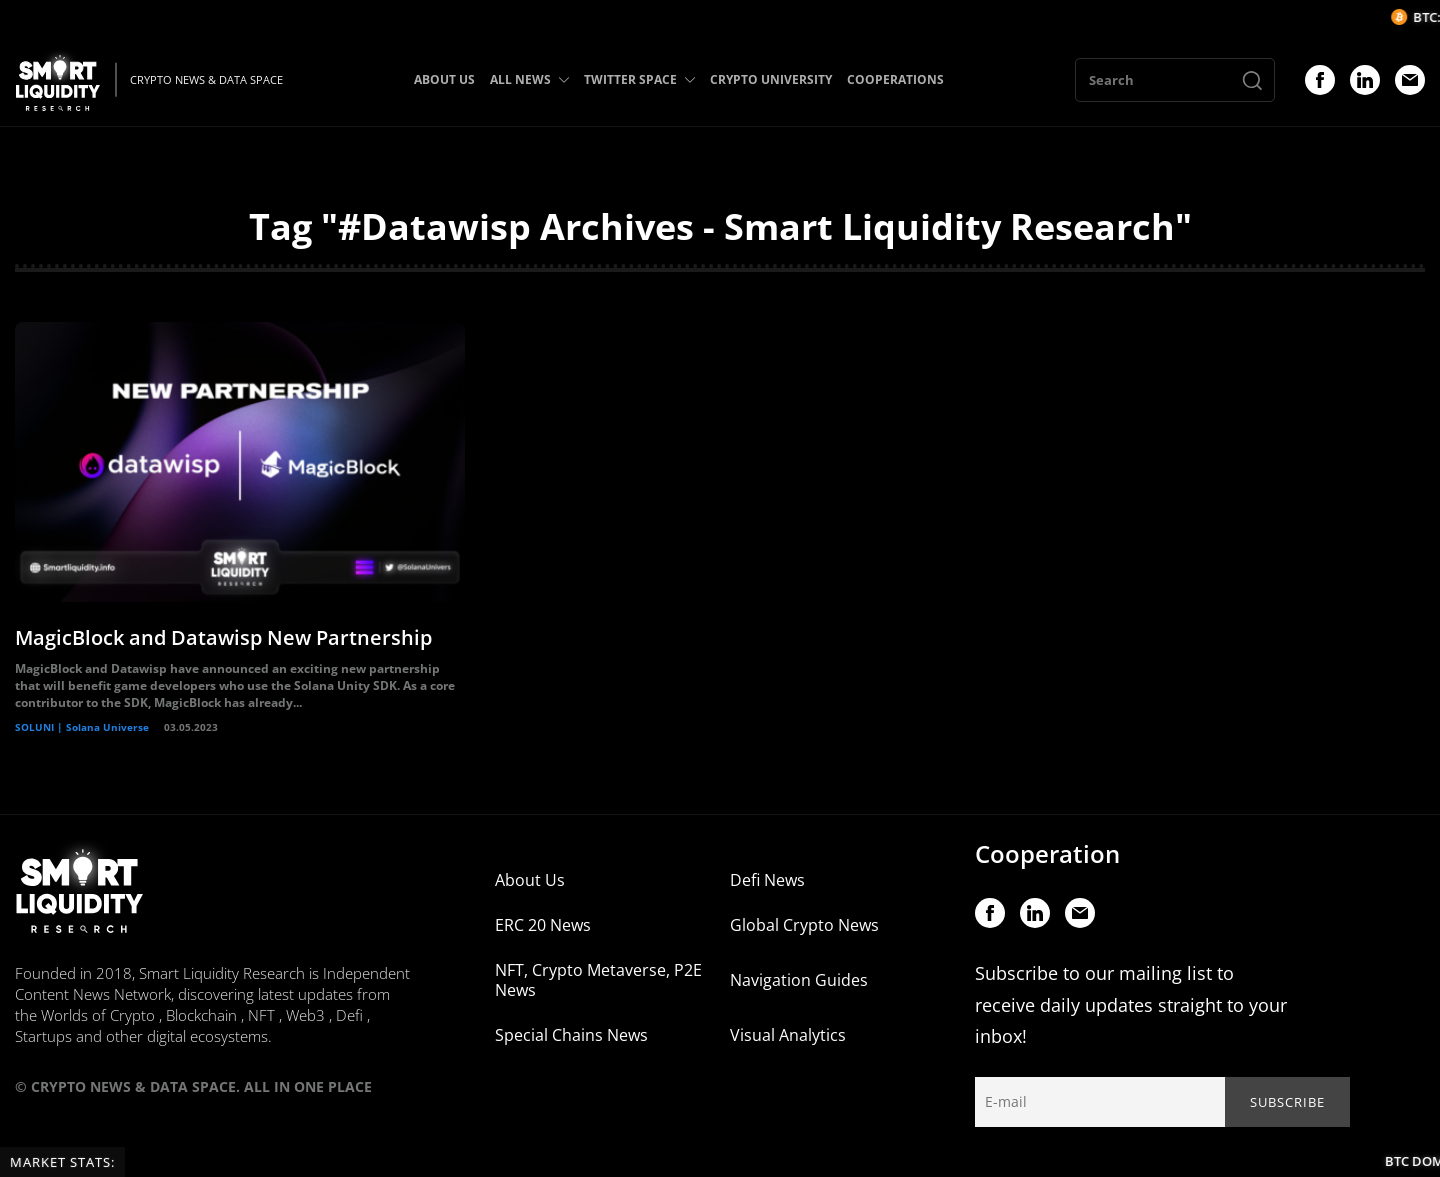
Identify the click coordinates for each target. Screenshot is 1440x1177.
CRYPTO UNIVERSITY (771, 79)
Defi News (767, 880)
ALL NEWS (529, 79)
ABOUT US (444, 79)
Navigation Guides (799, 980)
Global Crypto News (804, 925)
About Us (530, 880)
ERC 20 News (543, 925)
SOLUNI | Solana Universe (82, 727)
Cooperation (1047, 853)
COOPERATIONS (895, 79)
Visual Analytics (788, 1035)
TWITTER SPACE (639, 79)
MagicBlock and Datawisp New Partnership (223, 637)
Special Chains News (571, 1035)
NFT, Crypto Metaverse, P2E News (598, 980)
